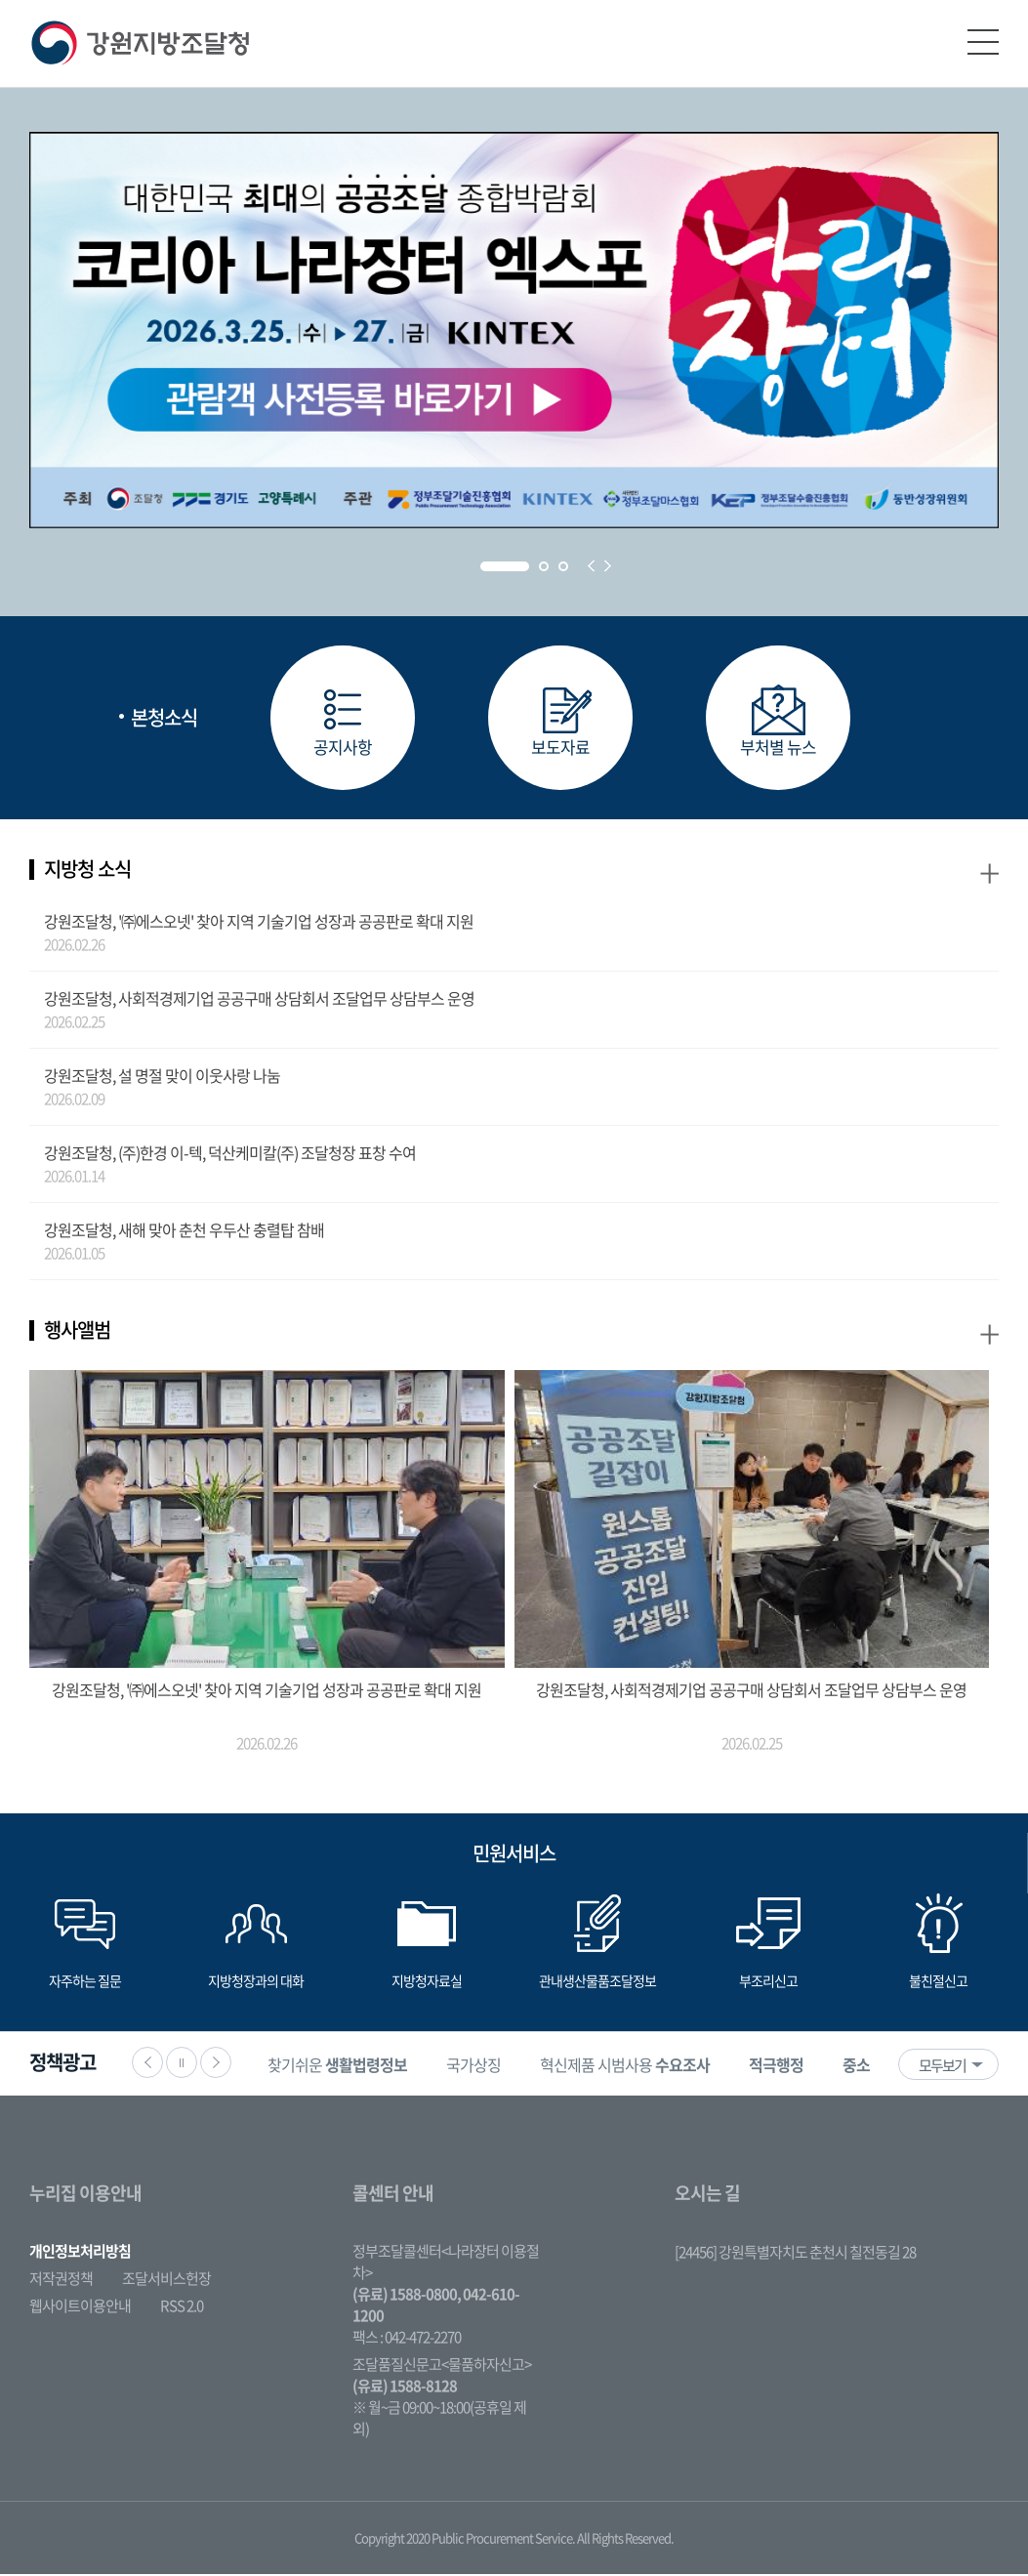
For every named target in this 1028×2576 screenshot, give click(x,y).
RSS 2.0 (181, 2307)
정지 (181, 2064)
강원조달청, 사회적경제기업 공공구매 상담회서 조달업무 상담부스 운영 (259, 1000)
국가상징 (479, 2066)
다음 (215, 2064)
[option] (343, 2066)
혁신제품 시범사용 (631, 2066)
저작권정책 (61, 2280)
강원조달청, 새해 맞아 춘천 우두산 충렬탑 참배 (184, 1231)
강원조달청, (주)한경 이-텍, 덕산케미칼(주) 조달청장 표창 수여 (230, 1154)
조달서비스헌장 (166, 2280)
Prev (591, 566)
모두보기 (942, 2067)
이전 (147, 2064)
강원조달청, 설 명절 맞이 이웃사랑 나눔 (162, 1077)
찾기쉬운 (343, 2066)
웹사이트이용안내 (80, 2307)
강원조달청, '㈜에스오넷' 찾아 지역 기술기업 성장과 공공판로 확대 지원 (258, 923)
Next (607, 566)
